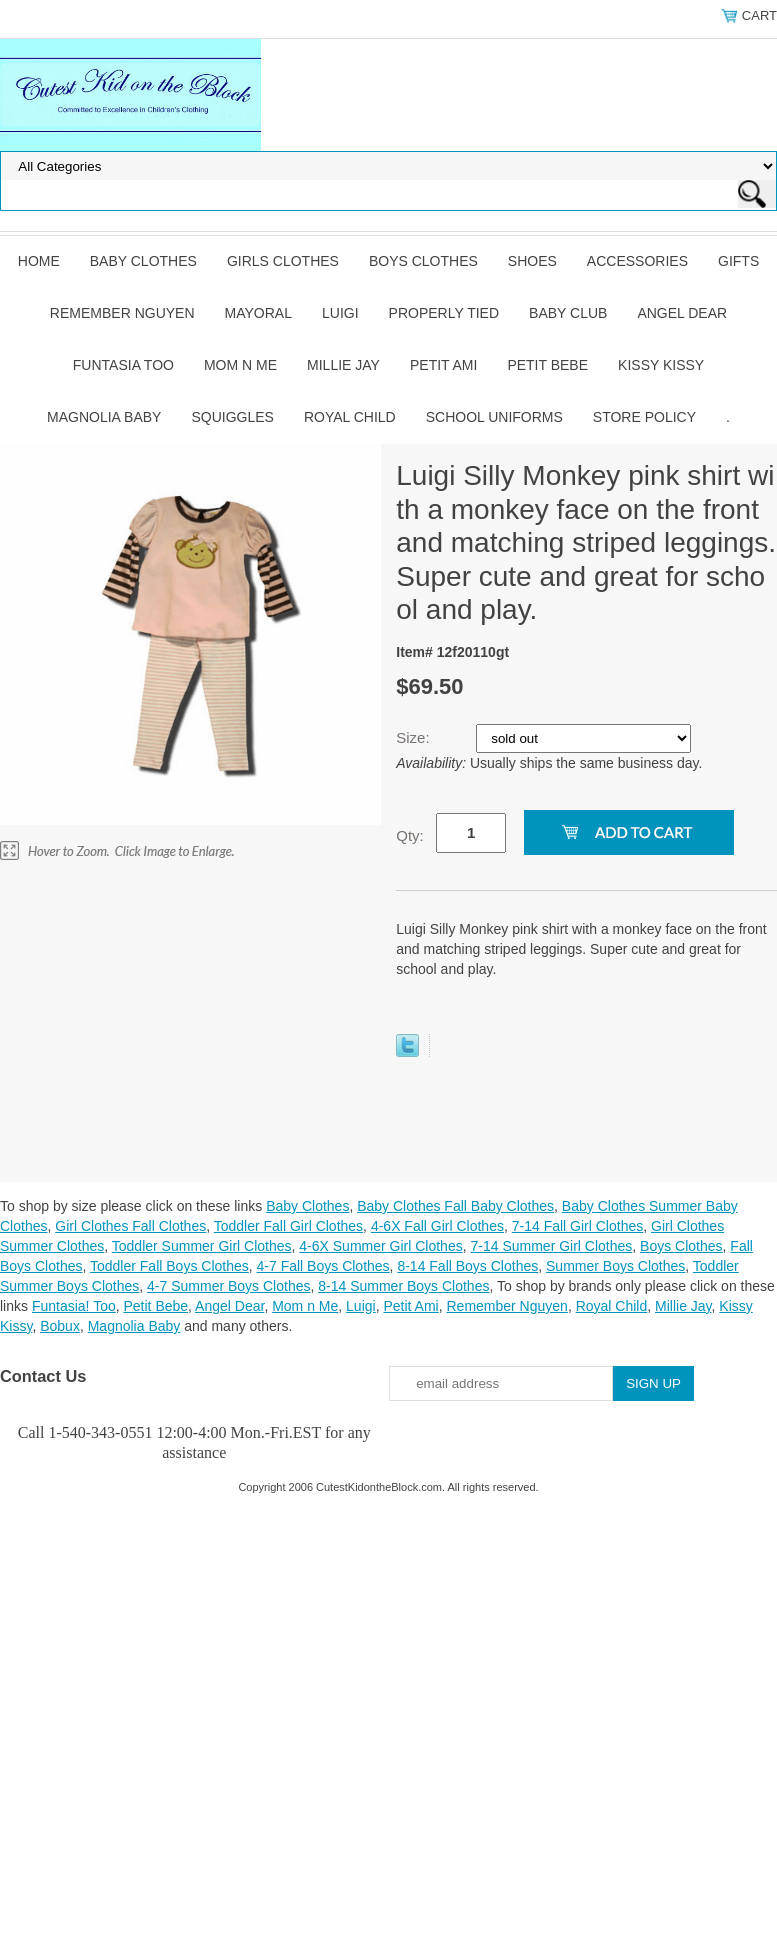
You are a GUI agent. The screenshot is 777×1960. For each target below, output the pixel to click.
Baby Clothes (143, 261)
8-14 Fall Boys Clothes (467, 1266)
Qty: (410, 835)
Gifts (738, 261)
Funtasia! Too (74, 1306)
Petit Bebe (547, 365)
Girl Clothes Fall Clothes (130, 1226)
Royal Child (350, 417)
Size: (415, 737)
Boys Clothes (423, 261)
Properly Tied (444, 313)
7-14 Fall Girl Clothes (578, 1226)
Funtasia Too (123, 365)
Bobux (60, 1326)
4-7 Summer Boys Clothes (228, 1286)
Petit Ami (443, 365)
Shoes (532, 261)
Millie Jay (343, 365)
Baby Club (568, 313)
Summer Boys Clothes (615, 1266)
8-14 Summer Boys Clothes (403, 1286)
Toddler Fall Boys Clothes (169, 1266)
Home (39, 261)
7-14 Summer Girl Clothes (551, 1246)
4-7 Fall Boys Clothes (323, 1266)
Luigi (340, 313)
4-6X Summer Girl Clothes (380, 1246)
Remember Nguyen (122, 313)
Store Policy (644, 417)
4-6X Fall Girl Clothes (437, 1226)
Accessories (637, 261)
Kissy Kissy (661, 365)
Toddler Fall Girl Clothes (288, 1226)
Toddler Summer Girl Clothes (202, 1246)
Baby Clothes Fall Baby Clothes (455, 1206)
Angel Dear (682, 313)
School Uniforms (494, 417)
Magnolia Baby (104, 417)
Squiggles (232, 417)
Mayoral (258, 313)
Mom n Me (240, 365)
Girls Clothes (283, 261)
